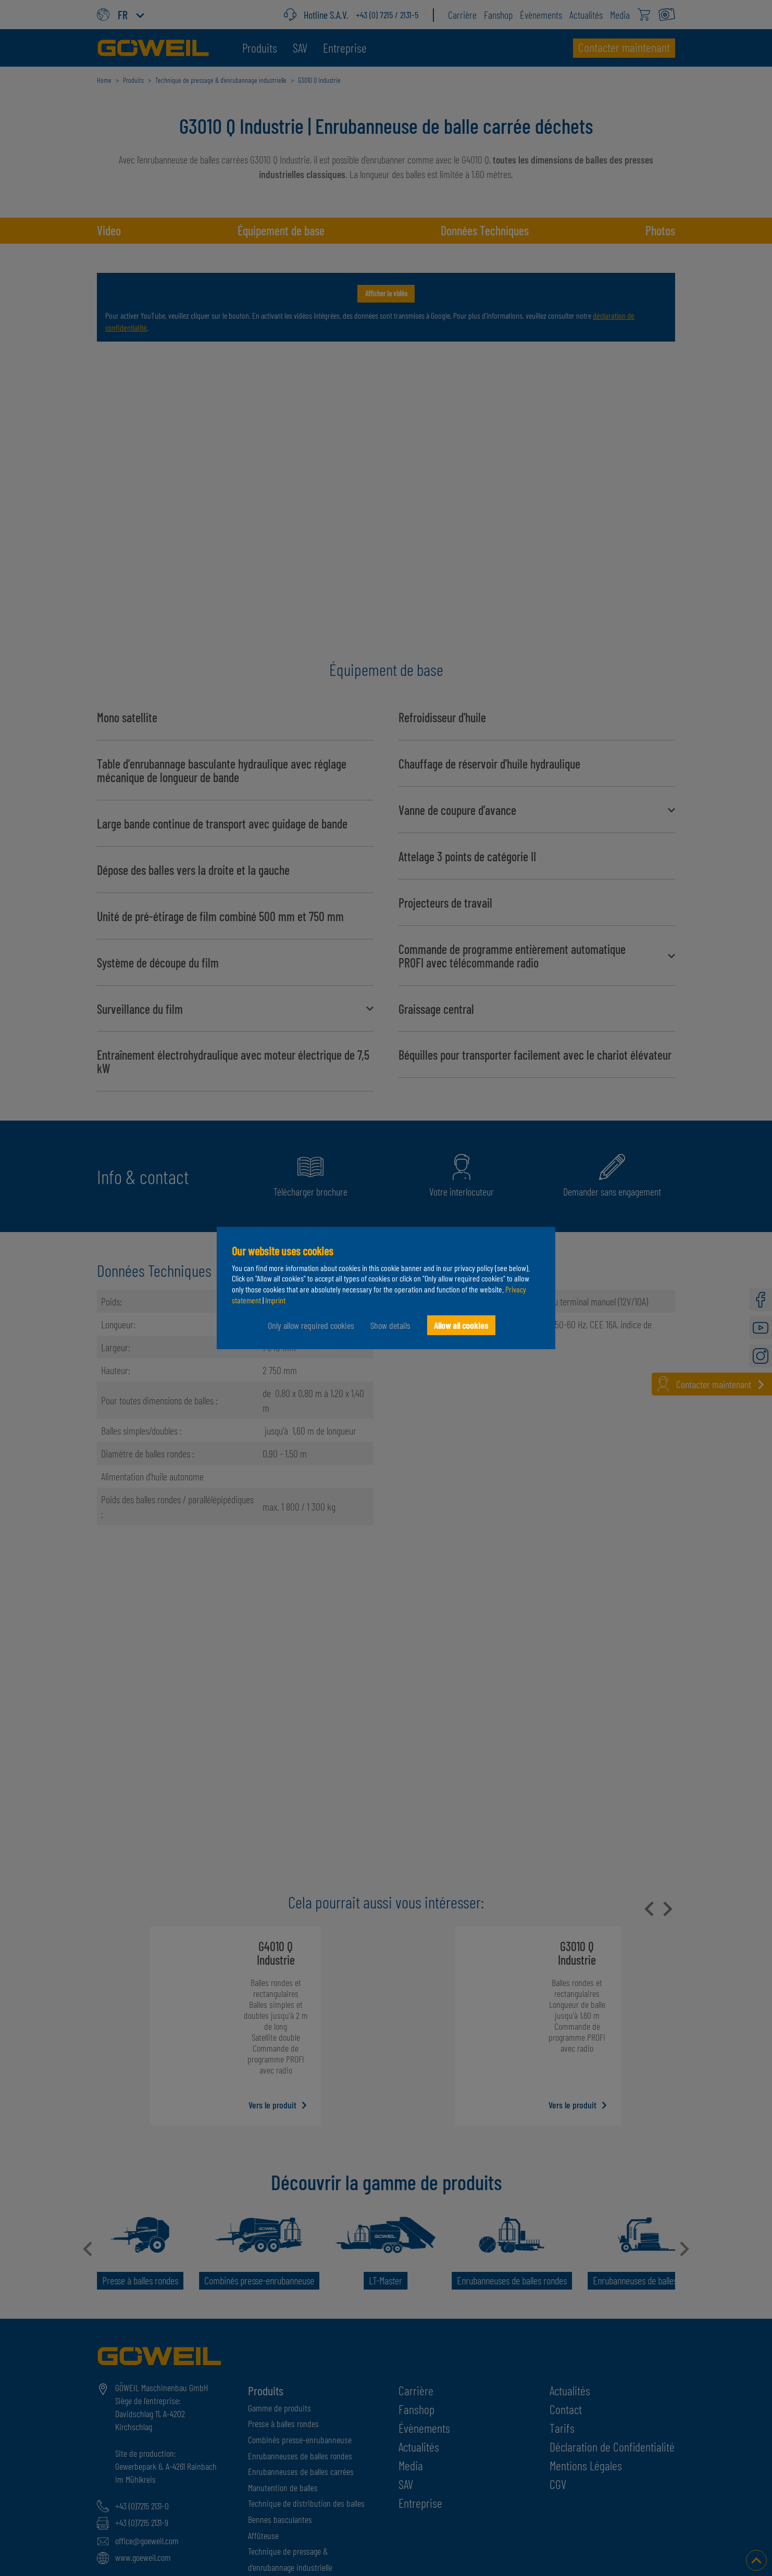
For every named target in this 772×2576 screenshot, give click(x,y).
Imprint (275, 1300)
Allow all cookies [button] (461, 1325)
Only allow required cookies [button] (310, 1325)
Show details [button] (390, 1325)
